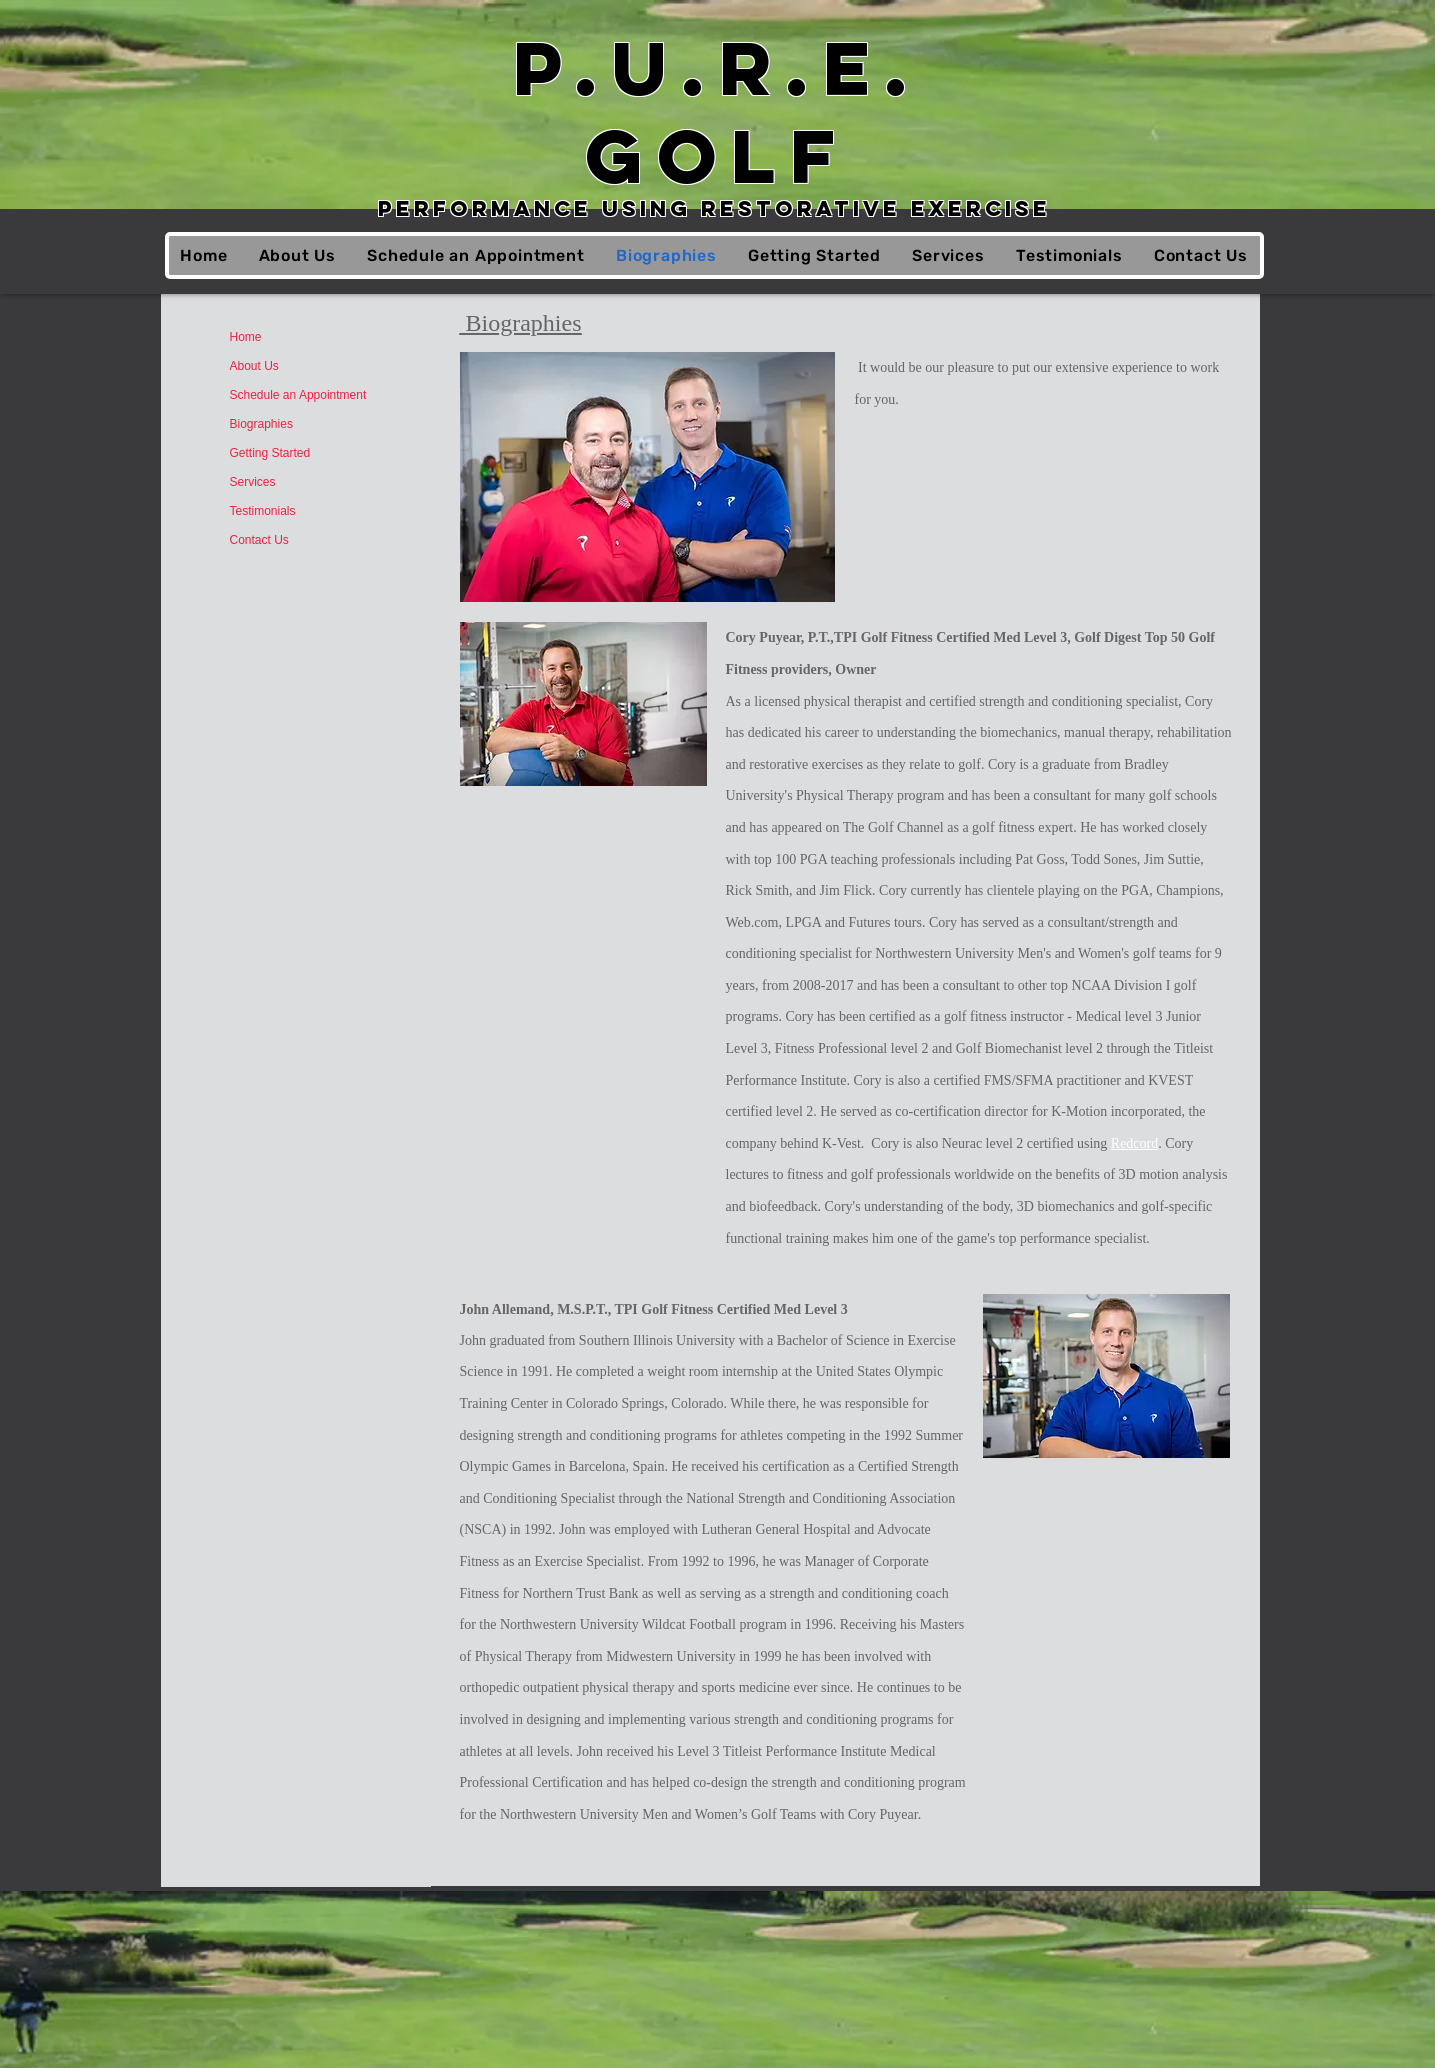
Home (246, 337)
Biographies (261, 424)
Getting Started (270, 453)
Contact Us (259, 540)
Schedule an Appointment (298, 395)
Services (253, 482)
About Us (254, 366)
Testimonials (263, 511)
